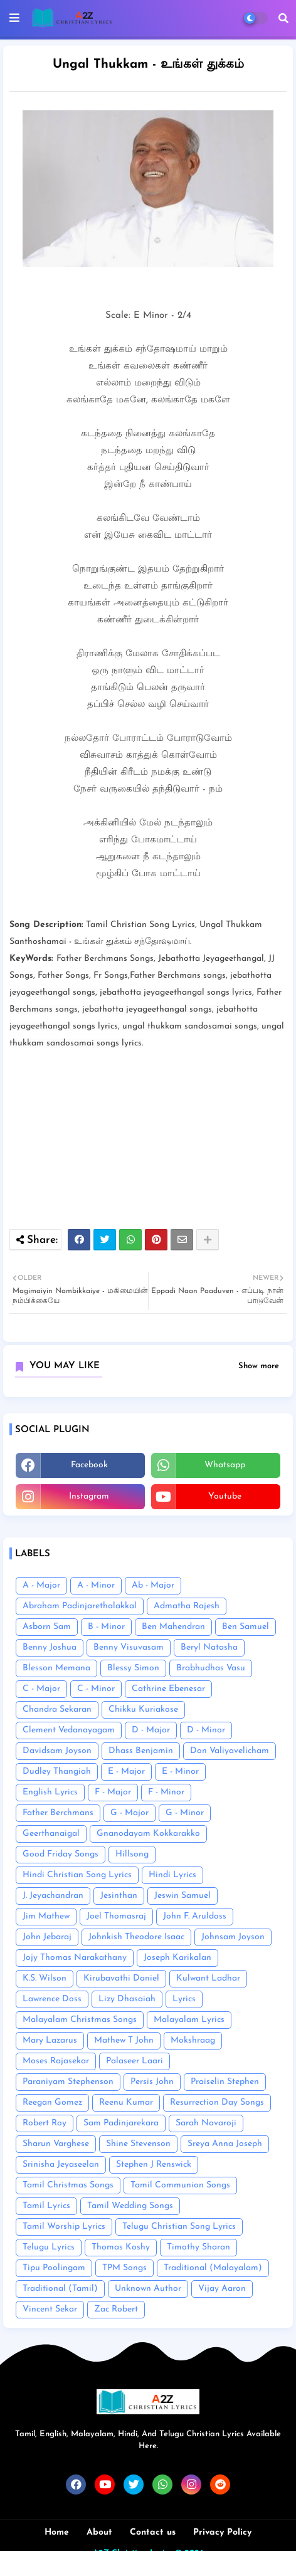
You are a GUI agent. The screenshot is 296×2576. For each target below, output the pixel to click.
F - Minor (166, 1792)
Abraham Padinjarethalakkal (80, 1606)
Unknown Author (148, 2288)
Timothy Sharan (198, 2247)
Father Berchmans (58, 1813)
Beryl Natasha (209, 1647)
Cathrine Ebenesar (168, 1689)
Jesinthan (118, 1895)
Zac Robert (116, 2309)
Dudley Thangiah (57, 1771)
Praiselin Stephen (225, 2081)
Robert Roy (44, 2123)
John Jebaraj (47, 1937)
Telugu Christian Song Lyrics (179, 2226)
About (99, 2532)
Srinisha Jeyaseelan (61, 2164)
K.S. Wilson (44, 1978)
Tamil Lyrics (46, 2206)
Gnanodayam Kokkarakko (148, 1833)
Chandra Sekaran (57, 1709)
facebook (89, 1465)
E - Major (126, 1771)
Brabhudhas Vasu (210, 1668)
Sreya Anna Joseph (225, 2144)
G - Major (129, 1813)
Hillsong (132, 1854)
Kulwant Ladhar (208, 1978)
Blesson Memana (56, 1668)
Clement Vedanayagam (69, 1730)
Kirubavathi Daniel (121, 1978)
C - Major (41, 1689)
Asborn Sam (47, 1626)
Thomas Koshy (121, 2247)
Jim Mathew (46, 1916)
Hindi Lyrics (172, 1875)
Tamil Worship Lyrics (64, 2226)
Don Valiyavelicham (229, 1751)
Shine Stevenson (138, 2144)
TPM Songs (124, 2268)
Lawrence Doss (52, 1999)
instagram (89, 1496)
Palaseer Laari (134, 2061)
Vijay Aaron (222, 2288)
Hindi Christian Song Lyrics (77, 1875)
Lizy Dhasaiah (127, 1999)
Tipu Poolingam (54, 2268)
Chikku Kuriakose (143, 1709)
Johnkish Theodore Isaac (136, 1937)
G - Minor (185, 1813)
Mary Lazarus (50, 2040)
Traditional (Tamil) (60, 2288)
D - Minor (206, 1730)
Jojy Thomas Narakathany (75, 1957)
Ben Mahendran (173, 1626)
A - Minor (96, 1585)
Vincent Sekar (50, 2309)
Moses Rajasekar (56, 2061)
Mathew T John (124, 2040)
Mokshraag (193, 2040)
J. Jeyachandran (53, 1895)
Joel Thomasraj (116, 1916)
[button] (283, 18)
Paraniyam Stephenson (68, 2081)
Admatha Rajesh (186, 1606)
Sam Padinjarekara (121, 2123)
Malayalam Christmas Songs (80, 2019)
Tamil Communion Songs (180, 2185)
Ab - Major (153, 1585)
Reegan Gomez (52, 2102)
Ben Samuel (245, 1626)
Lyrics (184, 1999)
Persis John (152, 2081)
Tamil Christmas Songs (68, 2185)
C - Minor (96, 1689)
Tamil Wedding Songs (130, 2206)
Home (57, 2532)
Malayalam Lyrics (189, 2019)
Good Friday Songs (60, 1854)
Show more (258, 1366)
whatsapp (224, 1465)
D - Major (151, 1730)
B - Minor (106, 1626)
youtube (224, 1496)
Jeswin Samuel (182, 1895)
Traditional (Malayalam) (213, 2268)
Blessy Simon (133, 1668)
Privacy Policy (222, 2532)
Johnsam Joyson (233, 1937)
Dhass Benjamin (140, 1751)
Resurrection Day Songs (217, 2102)
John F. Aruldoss (194, 1916)
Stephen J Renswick (153, 2164)
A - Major (41, 1585)
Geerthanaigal (51, 1833)
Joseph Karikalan (177, 1957)
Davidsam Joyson (57, 1751)
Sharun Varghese (56, 2144)
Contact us (153, 2532)
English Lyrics (50, 1792)
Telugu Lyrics (49, 2247)
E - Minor (180, 1771)
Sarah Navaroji (206, 2123)
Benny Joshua (50, 1647)
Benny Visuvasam (128, 1647)
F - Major (113, 1792)
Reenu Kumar (126, 2102)
